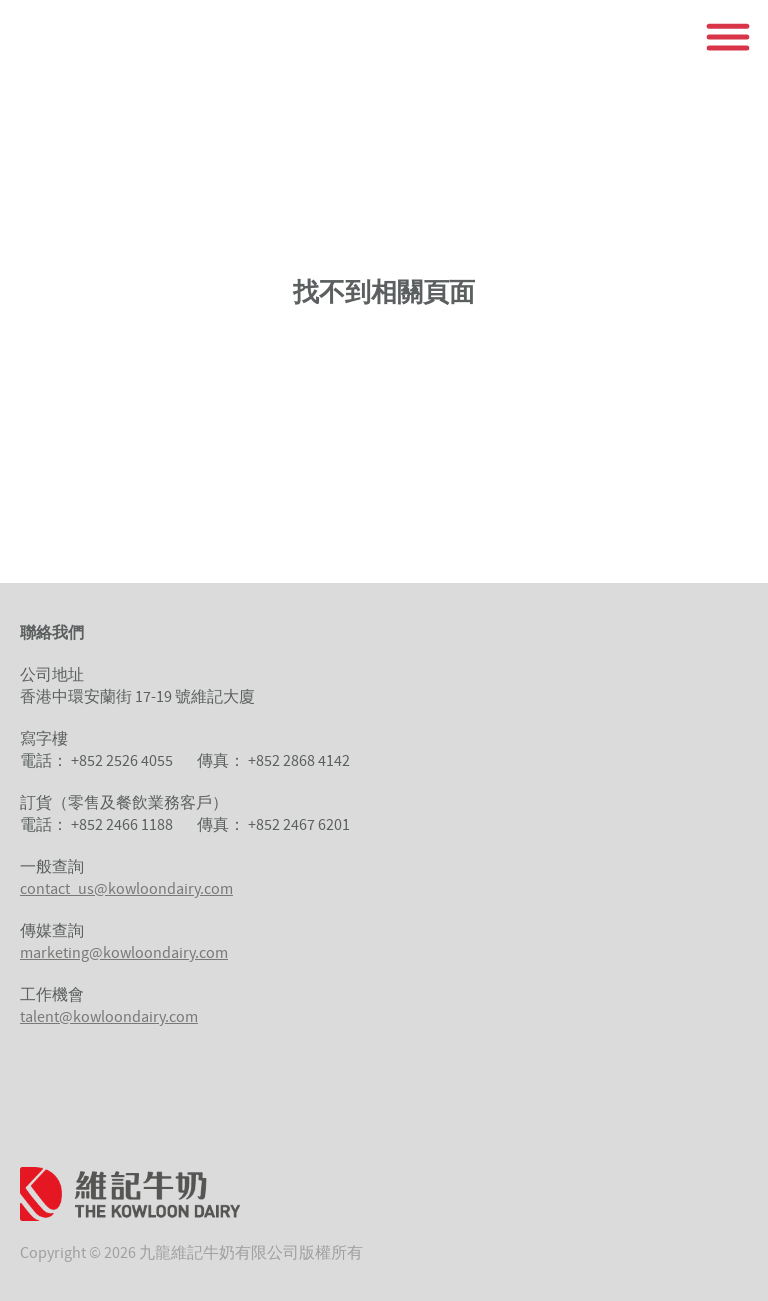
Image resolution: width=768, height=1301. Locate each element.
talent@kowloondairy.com (109, 1016)
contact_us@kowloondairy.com (126, 888)
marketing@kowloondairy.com (124, 952)
